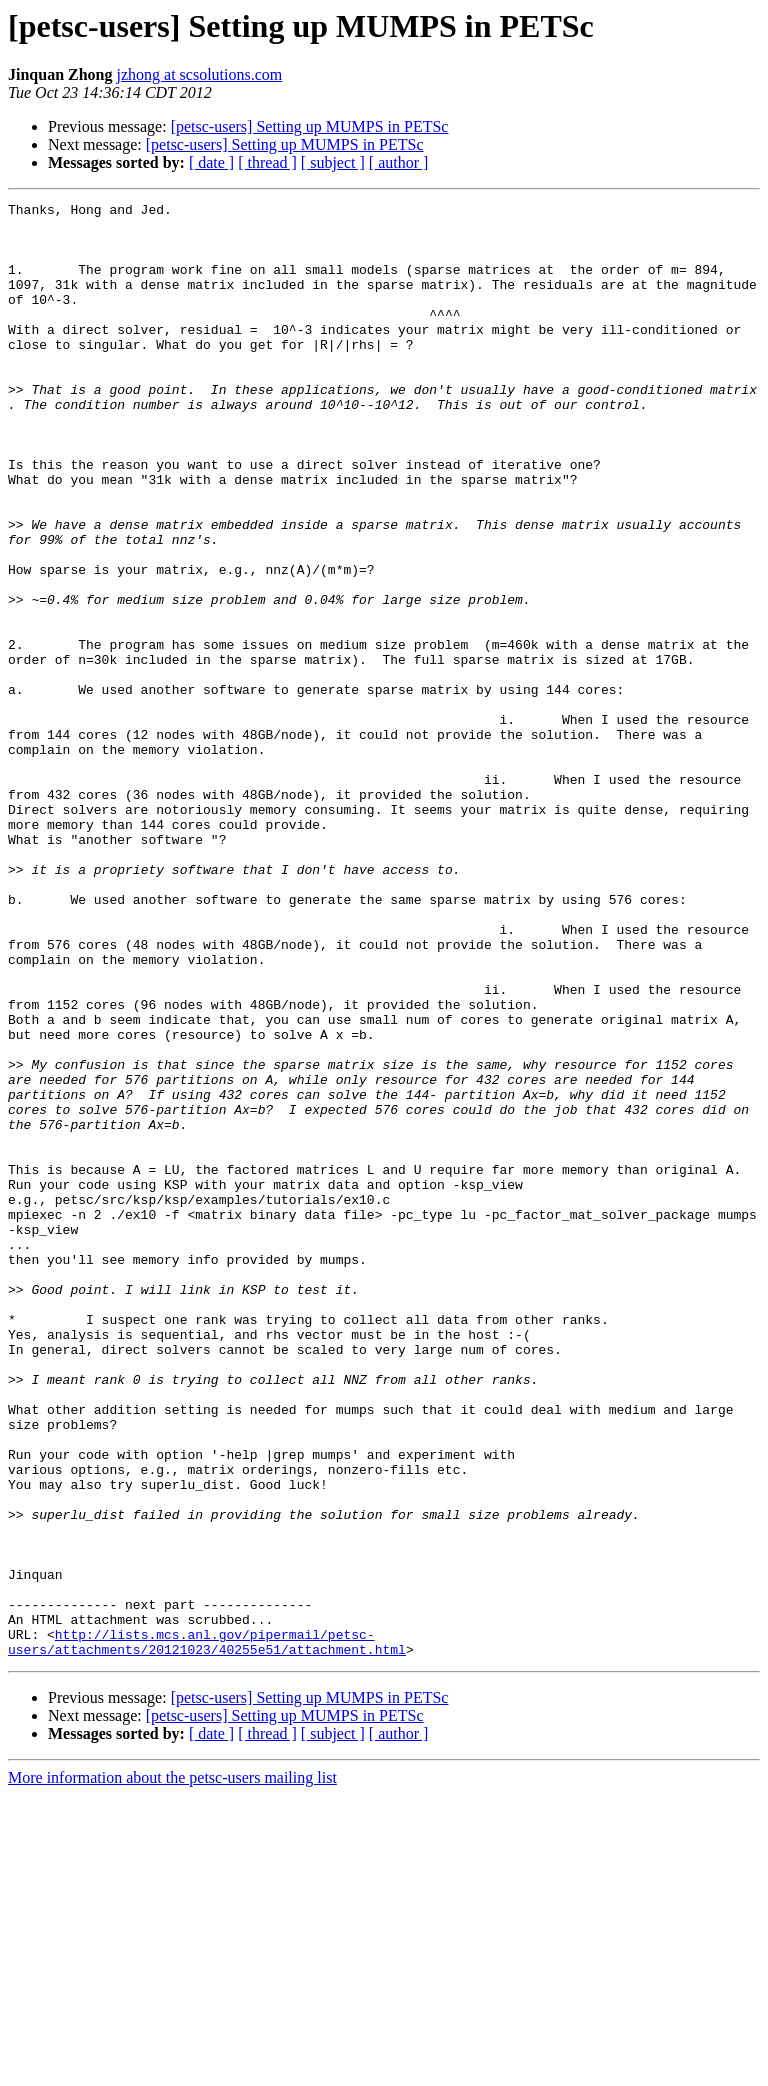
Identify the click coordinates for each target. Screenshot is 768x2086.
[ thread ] (267, 162)
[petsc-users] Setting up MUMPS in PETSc (310, 126)
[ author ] (399, 162)
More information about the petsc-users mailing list (172, 2068)
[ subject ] (333, 162)
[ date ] (211, 162)
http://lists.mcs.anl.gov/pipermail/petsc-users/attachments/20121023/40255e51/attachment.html (207, 1931)
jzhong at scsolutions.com (200, 74)
